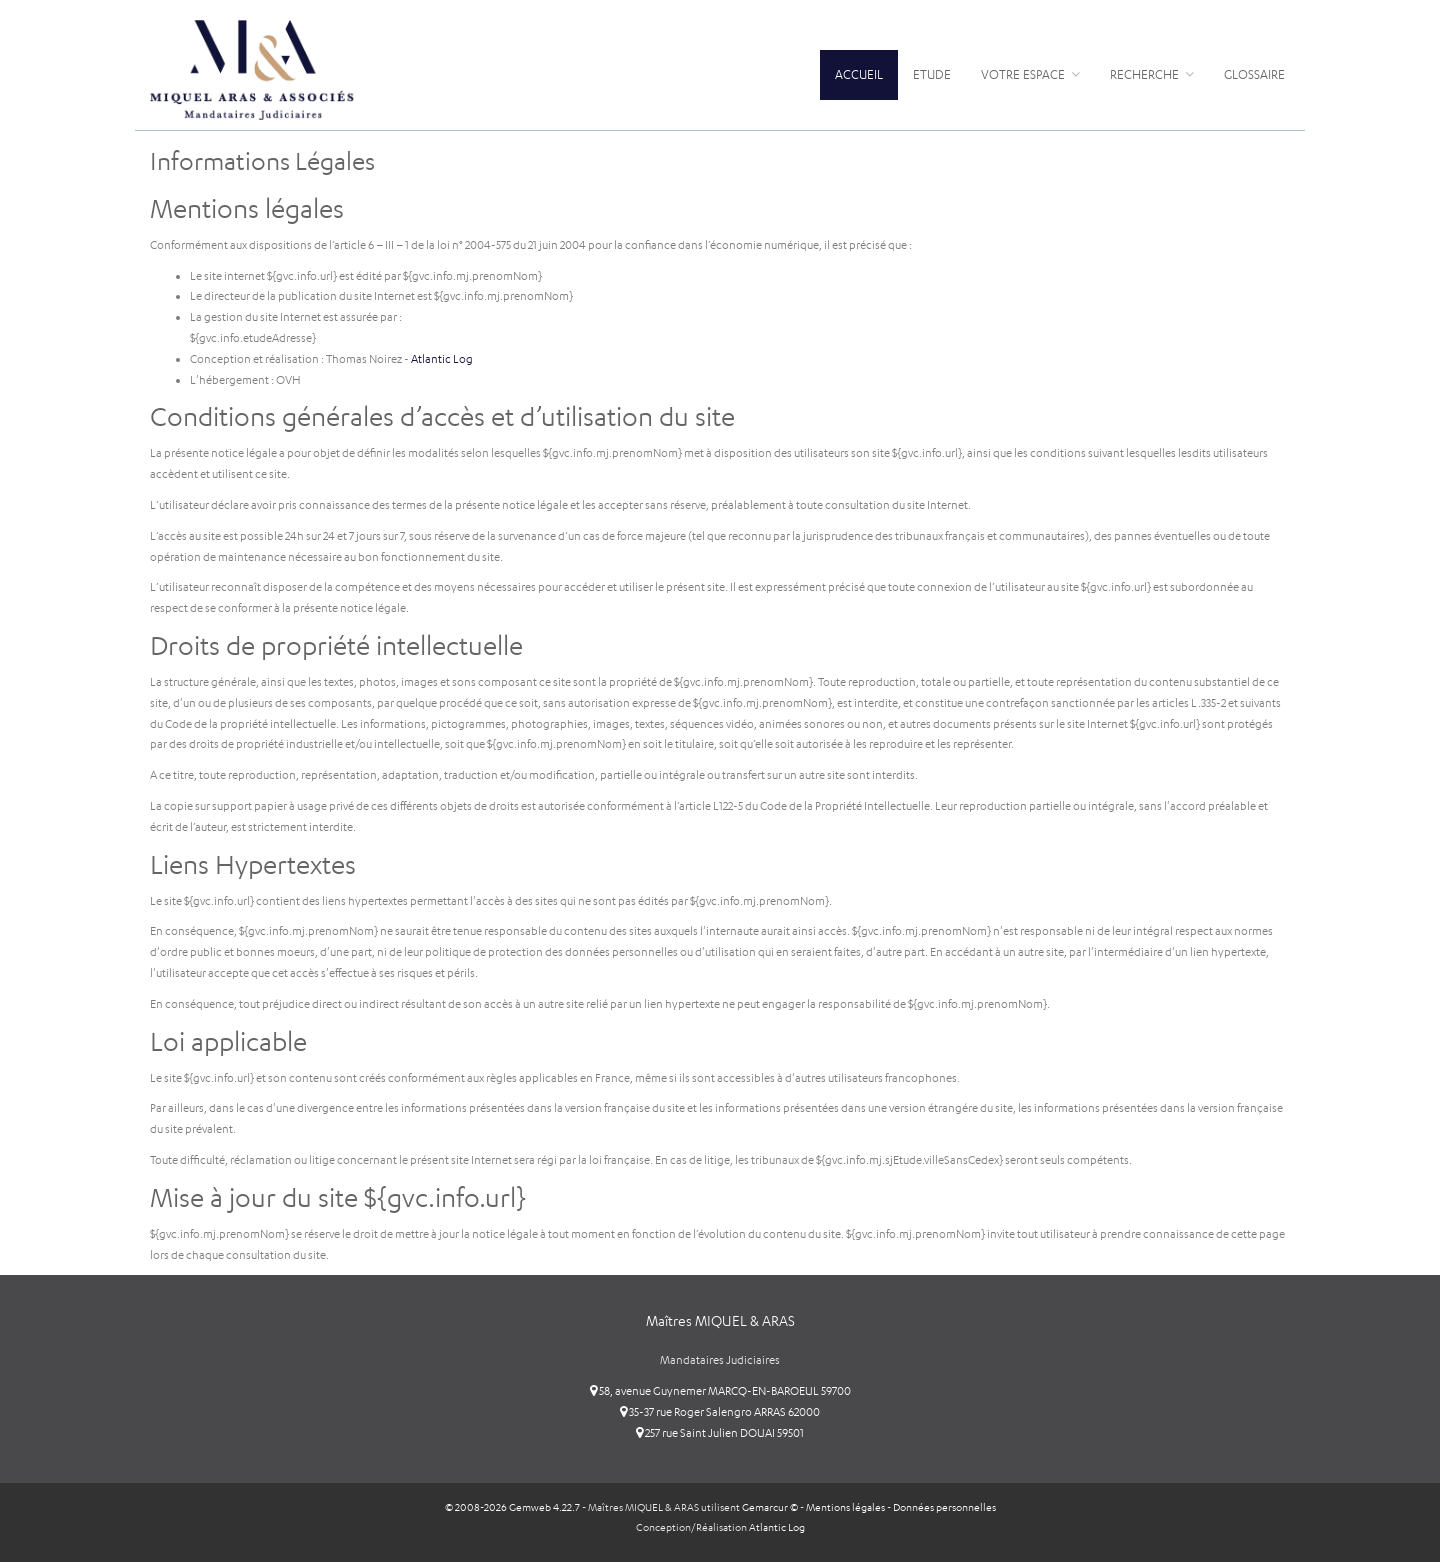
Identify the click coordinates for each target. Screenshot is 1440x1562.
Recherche (1152, 74)
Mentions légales (845, 1507)
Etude (932, 74)
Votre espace (1030, 74)
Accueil (859, 74)
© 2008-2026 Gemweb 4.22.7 (512, 1507)
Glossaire (1254, 74)
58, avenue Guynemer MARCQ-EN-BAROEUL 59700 (720, 1391)
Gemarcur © (770, 1507)
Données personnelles (944, 1507)
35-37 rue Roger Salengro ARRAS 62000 (720, 1412)
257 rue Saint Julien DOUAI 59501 (720, 1433)
